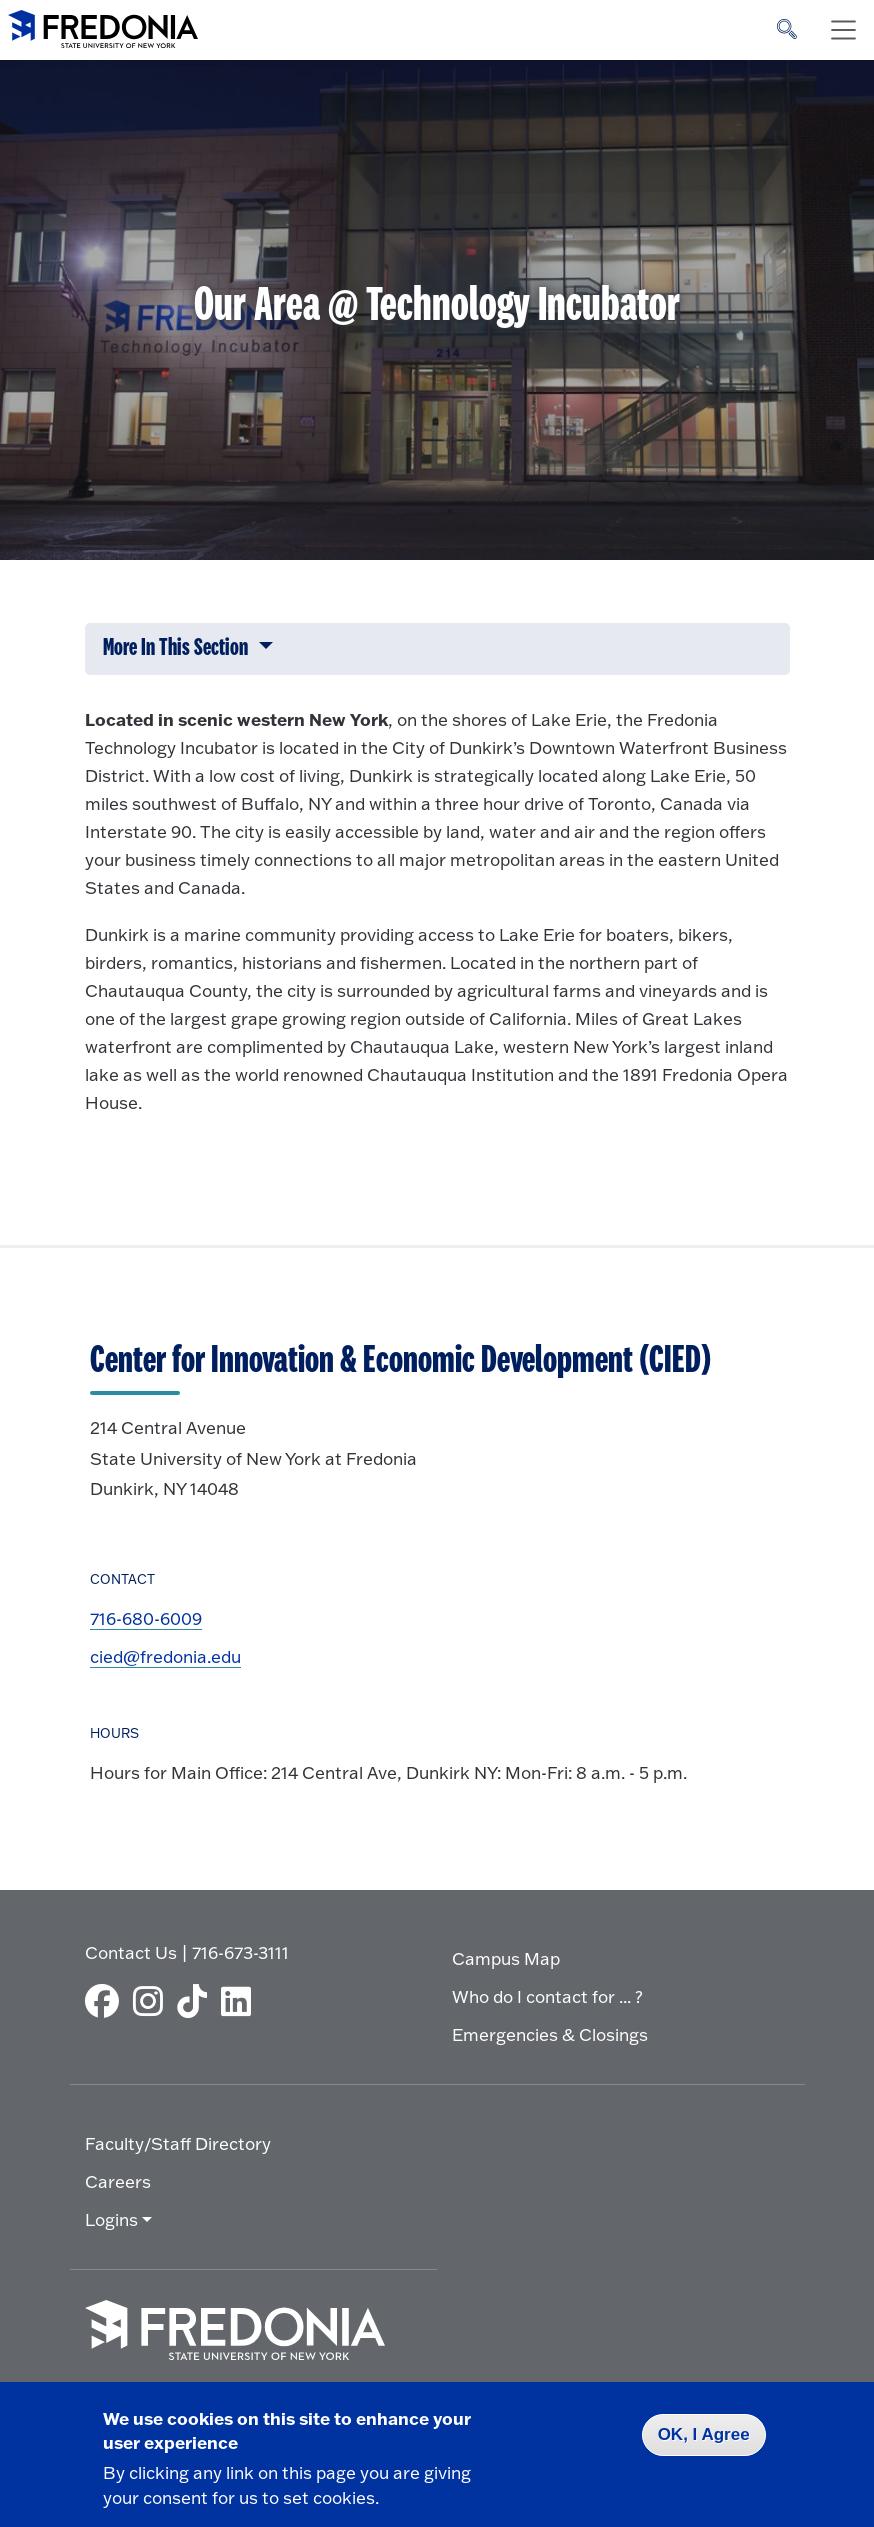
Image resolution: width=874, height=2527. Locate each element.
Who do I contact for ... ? (547, 1996)
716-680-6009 (146, 1618)
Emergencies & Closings (550, 2034)
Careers (118, 2181)
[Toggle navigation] (843, 30)
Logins (111, 2219)
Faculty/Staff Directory (178, 2143)
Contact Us (131, 1952)
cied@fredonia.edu (165, 1656)
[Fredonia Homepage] (103, 25)
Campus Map (506, 1958)
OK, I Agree (704, 2434)
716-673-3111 (240, 1952)
